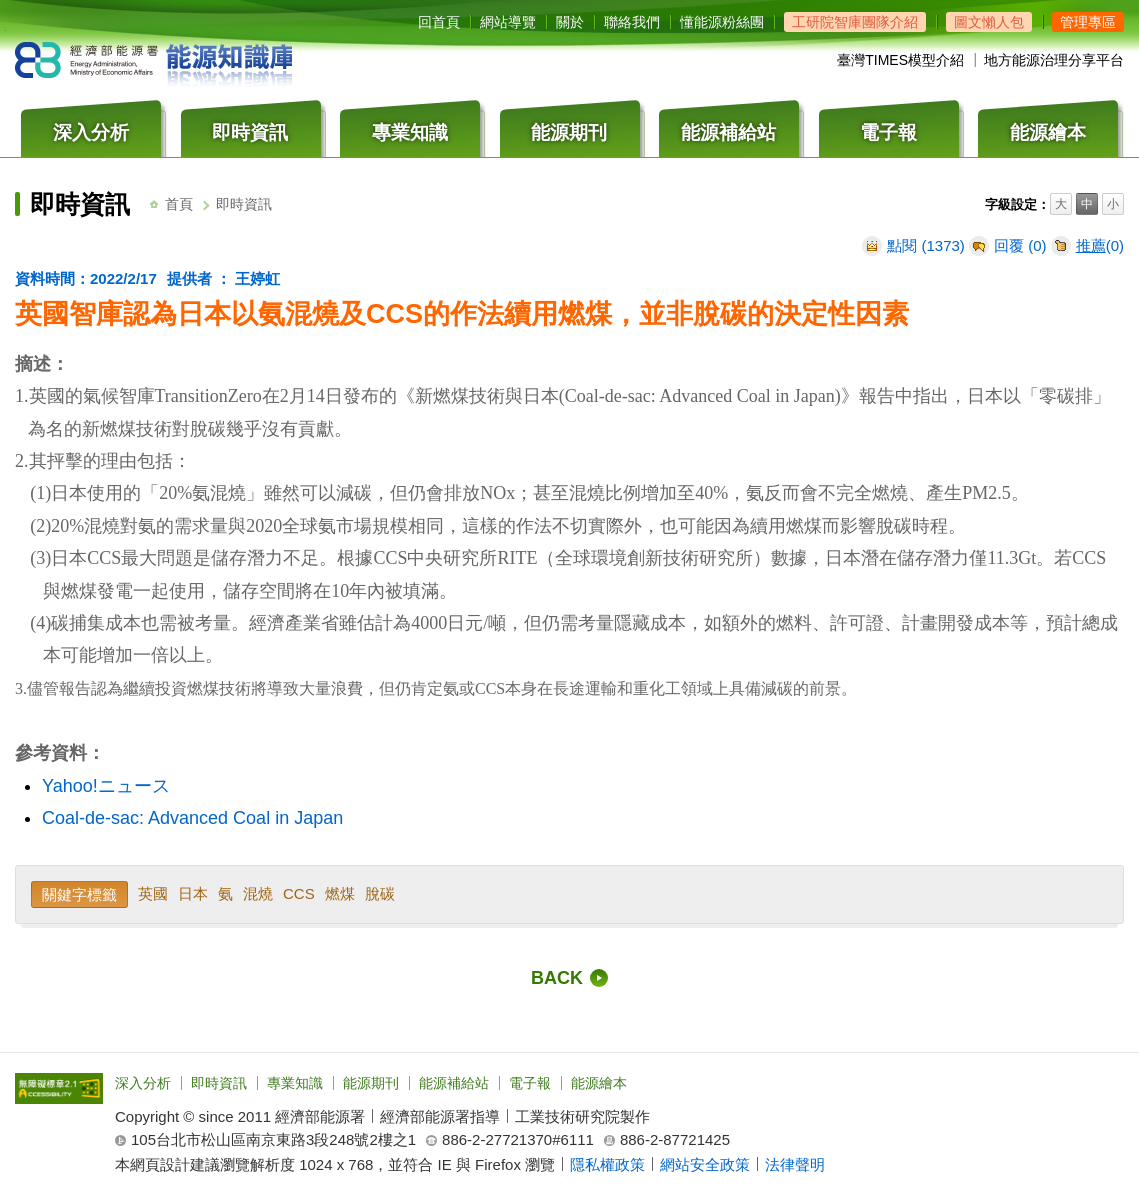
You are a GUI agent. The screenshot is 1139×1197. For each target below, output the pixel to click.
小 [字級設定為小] (1113, 205)
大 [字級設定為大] (1061, 205)
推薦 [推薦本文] (1091, 245)
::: (423, 6)
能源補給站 (454, 1083)
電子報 (530, 1083)
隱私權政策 (607, 1164)
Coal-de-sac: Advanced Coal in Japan (192, 818)
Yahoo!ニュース (106, 786)
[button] (1088, 22)
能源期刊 (371, 1083)
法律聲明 (795, 1164)
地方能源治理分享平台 (1054, 60)
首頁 (179, 204)
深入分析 (143, 1083)
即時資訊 (219, 1083)
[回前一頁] (569, 978)
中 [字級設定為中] (1087, 205)
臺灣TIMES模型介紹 (900, 60)
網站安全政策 (705, 1164)
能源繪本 (599, 1083)
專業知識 (295, 1083)
